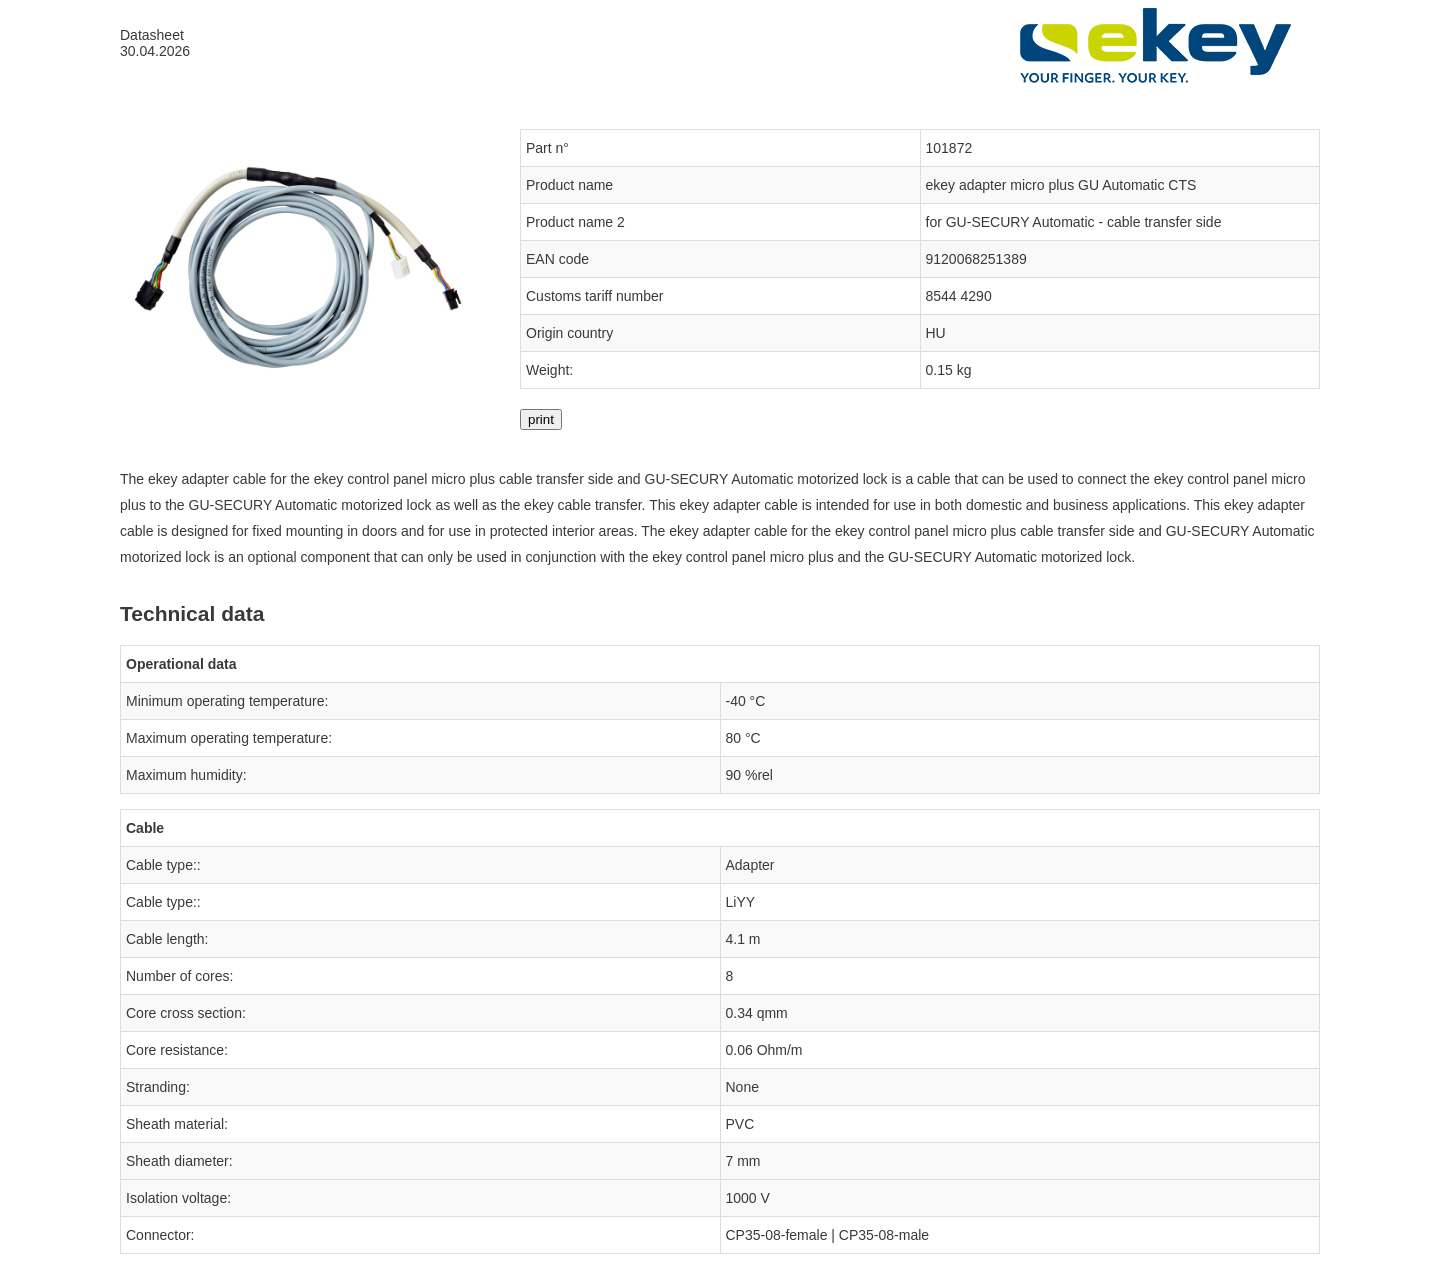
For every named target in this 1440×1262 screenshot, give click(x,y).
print (541, 419)
